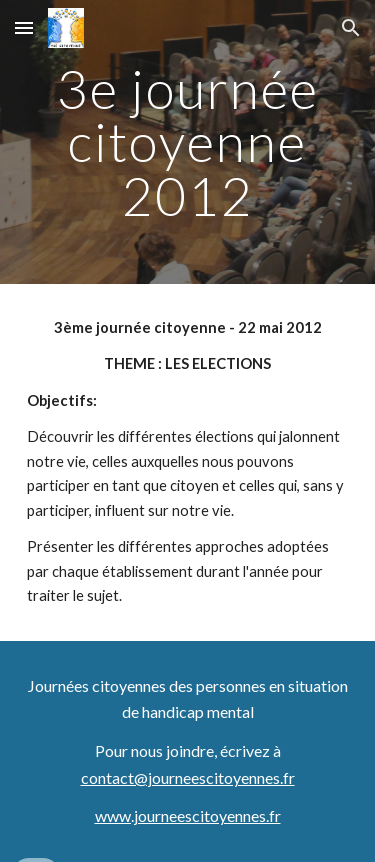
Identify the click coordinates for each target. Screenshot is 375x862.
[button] (24, 27)
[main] (188, 142)
